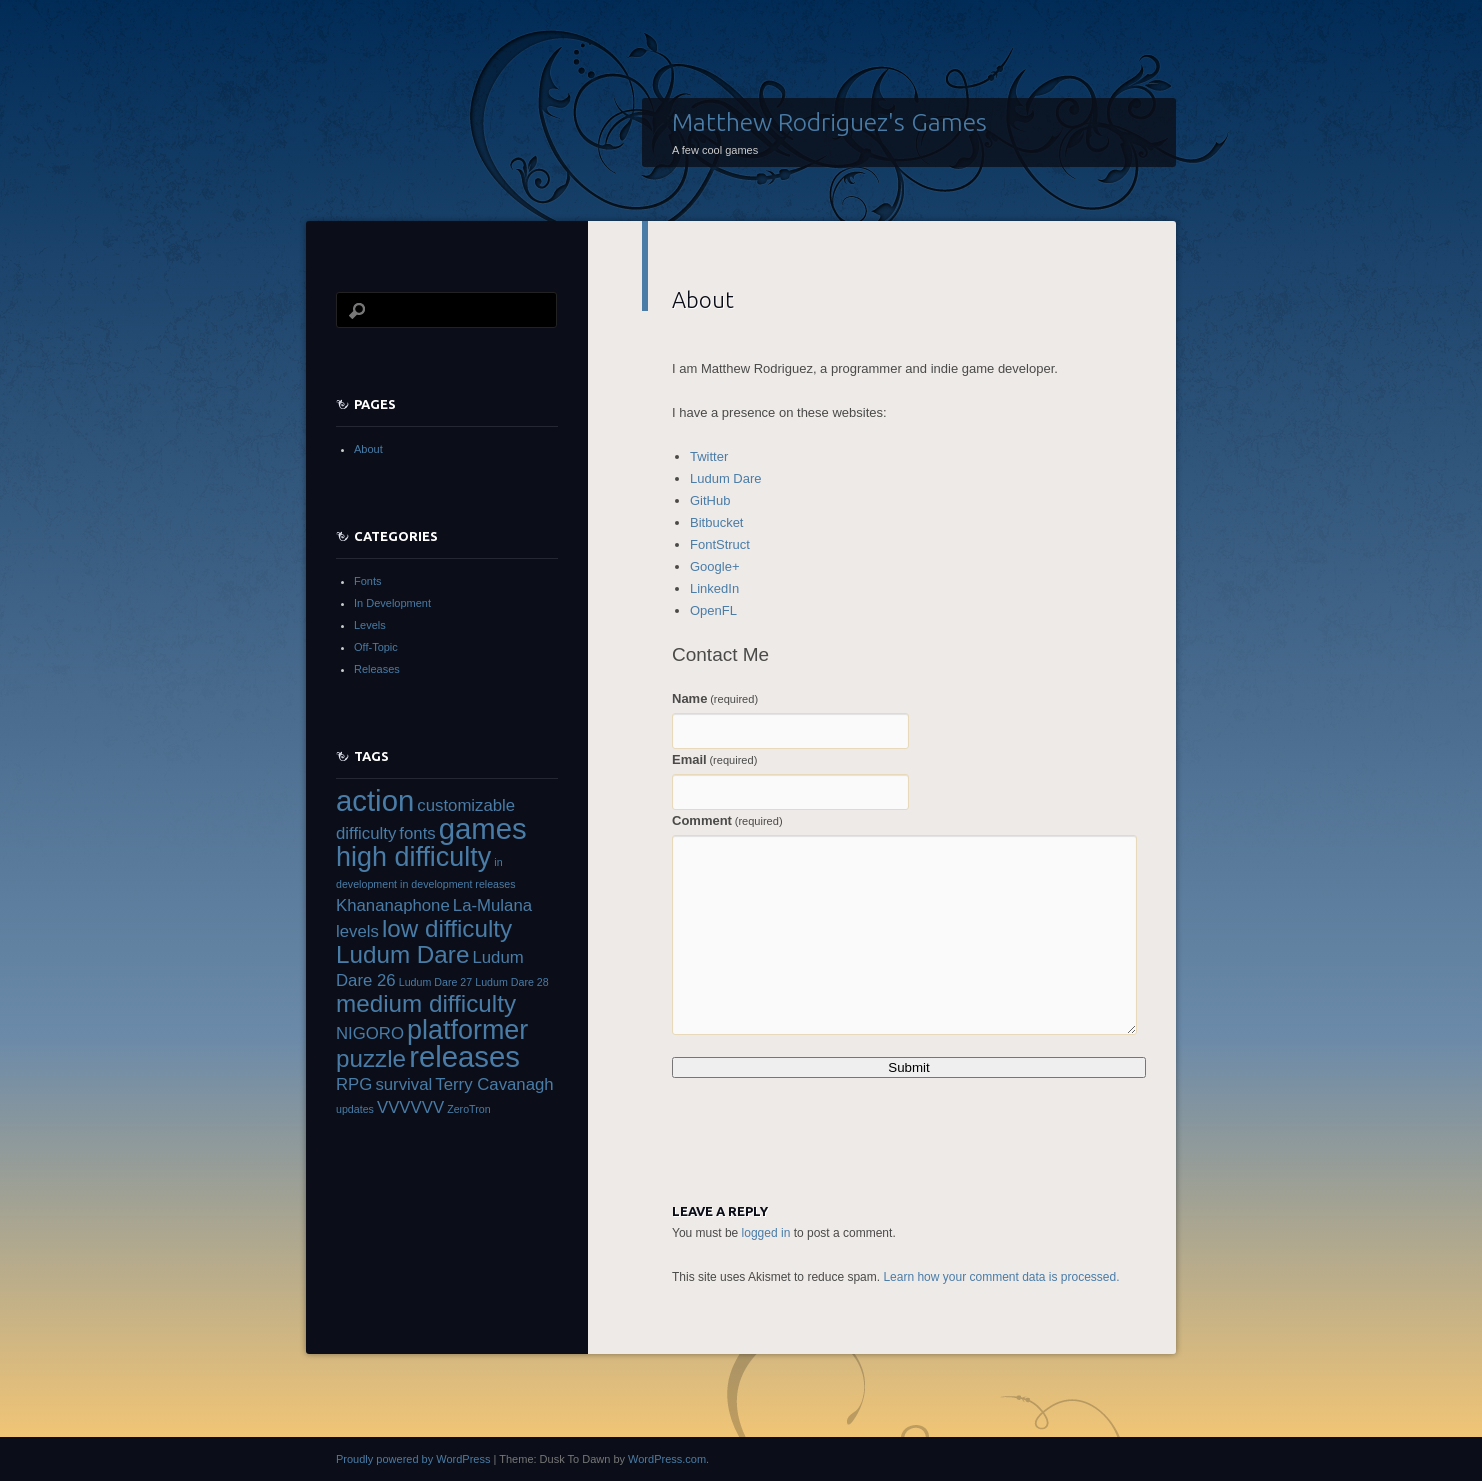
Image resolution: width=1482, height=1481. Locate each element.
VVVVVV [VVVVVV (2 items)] (410, 1107)
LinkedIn (714, 588)
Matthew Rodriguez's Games (829, 122)
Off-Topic (376, 647)
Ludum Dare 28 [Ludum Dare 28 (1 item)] (511, 982)
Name (715, 698)
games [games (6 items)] (483, 828)
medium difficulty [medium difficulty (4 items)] (426, 1003)
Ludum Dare (726, 478)
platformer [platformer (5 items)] (467, 1030)
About (368, 449)
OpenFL (713, 610)
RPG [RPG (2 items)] (354, 1084)
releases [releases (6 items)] (464, 1056)
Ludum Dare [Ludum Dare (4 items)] (402, 954)
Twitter (709, 456)
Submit (908, 1067)
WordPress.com (667, 1459)
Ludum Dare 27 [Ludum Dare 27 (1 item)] (435, 982)
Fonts (368, 581)
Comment (727, 820)
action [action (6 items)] (375, 800)
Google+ (715, 566)
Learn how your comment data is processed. (1001, 1277)
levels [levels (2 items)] (357, 931)
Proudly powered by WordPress (413, 1459)
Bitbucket (716, 522)
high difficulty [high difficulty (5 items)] (413, 857)
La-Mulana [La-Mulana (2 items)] (492, 905)
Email (714, 759)
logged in (766, 1233)
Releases (377, 669)
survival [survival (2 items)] (403, 1084)
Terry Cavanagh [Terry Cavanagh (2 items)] (494, 1084)
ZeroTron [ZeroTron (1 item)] (468, 1109)
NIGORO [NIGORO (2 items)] (370, 1033)
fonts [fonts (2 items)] (417, 833)
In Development (392, 603)
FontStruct (720, 544)
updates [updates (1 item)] (355, 1109)
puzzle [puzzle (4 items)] (371, 1058)
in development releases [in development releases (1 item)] (458, 884)
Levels (370, 625)
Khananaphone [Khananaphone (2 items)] (393, 905)
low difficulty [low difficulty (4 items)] (447, 928)
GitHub (710, 500)
